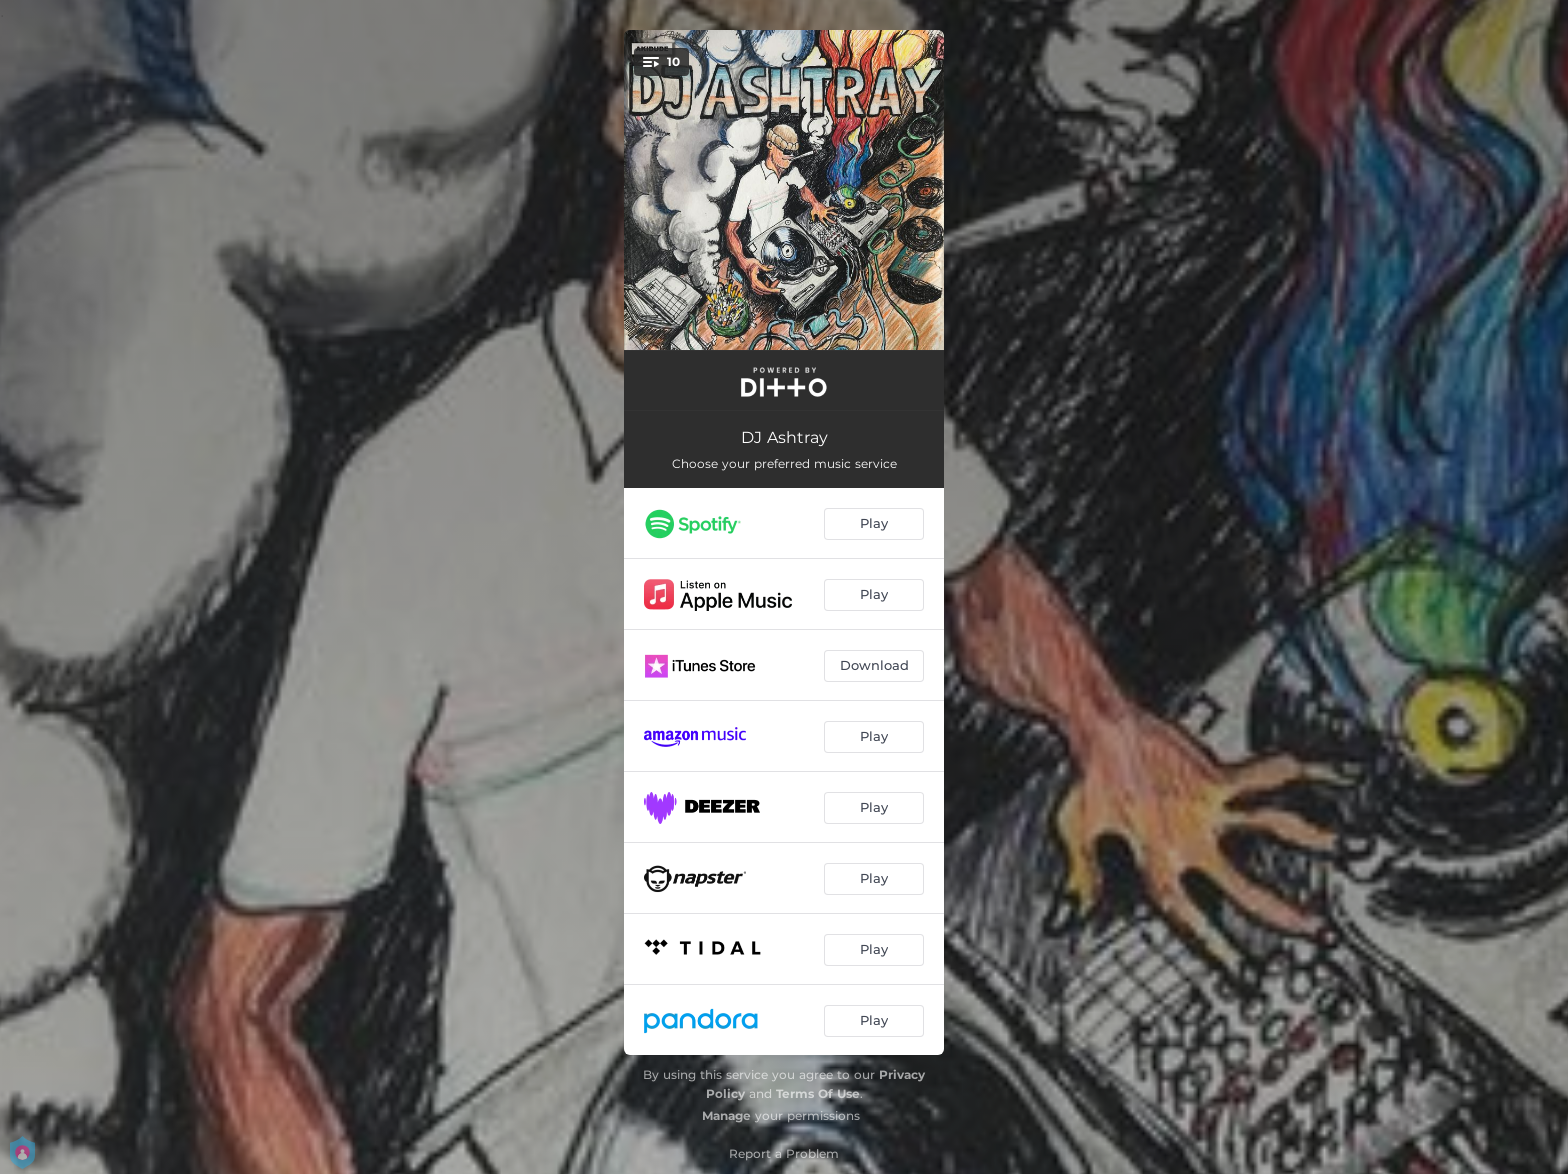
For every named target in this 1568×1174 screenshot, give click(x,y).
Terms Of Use (818, 1093)
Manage (726, 1115)
